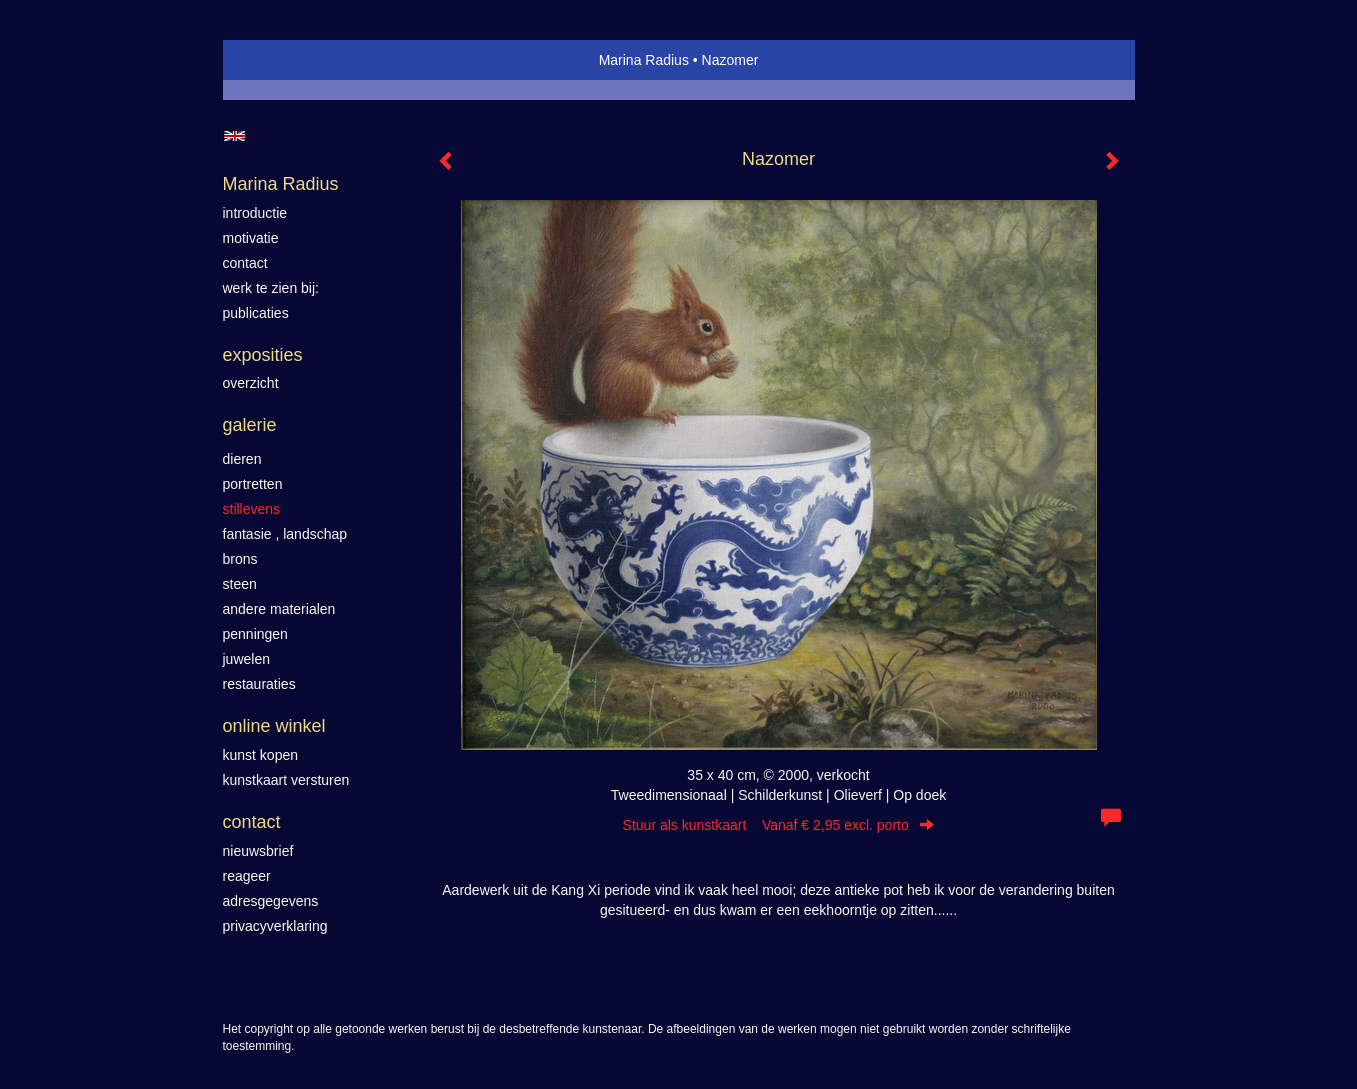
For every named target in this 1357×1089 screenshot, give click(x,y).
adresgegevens (271, 901)
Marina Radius (644, 60)
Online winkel (274, 726)
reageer (247, 876)
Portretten (253, 484)
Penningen (255, 634)
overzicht (251, 383)
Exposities (263, 355)
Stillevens (252, 509)
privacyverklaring (275, 926)
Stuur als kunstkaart (779, 825)
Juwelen (246, 659)
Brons (240, 559)
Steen (240, 584)
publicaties (256, 313)
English (234, 136)
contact (245, 263)
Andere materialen (279, 609)
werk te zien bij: (271, 288)
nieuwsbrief (258, 851)
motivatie (251, 238)
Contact (252, 822)
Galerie (250, 425)
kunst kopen (261, 755)
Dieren (242, 459)
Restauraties (259, 684)
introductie (255, 213)
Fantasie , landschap (285, 534)
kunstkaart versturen (286, 780)
